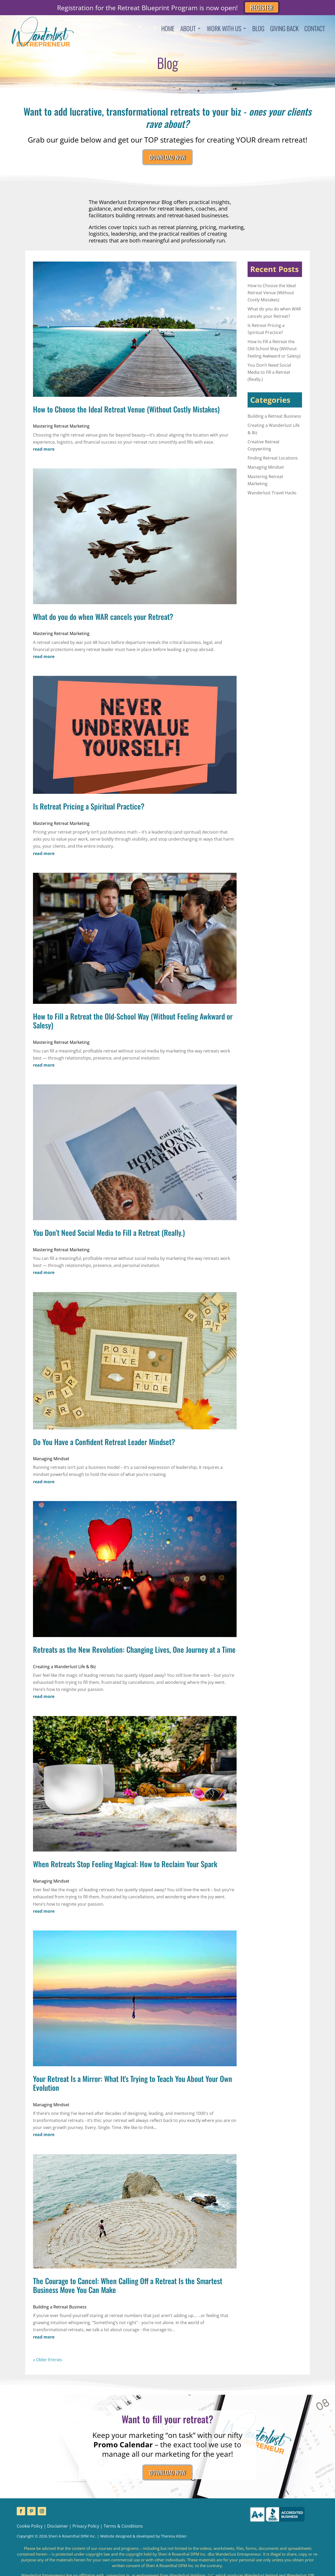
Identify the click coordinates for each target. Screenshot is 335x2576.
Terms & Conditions (123, 2533)
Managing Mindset (51, 1462)
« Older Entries (47, 2363)
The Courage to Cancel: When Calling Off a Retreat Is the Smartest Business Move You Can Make (127, 2289)
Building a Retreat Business (60, 2310)
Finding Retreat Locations (273, 462)
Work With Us (224, 29)
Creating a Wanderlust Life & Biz (64, 1670)
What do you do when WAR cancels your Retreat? (103, 619)
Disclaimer (57, 2533)
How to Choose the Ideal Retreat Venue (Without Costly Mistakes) (126, 412)
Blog (258, 29)
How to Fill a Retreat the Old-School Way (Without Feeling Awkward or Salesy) (133, 1024)
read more (43, 453)
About (188, 29)
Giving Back (284, 29)
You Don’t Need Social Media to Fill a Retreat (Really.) (109, 1236)
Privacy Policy (85, 2533)
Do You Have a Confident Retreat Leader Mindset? (104, 1445)
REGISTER (261, 7)
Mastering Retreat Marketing (61, 430)
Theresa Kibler (174, 2543)
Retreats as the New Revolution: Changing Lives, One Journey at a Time (134, 1652)
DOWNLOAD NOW (167, 159)
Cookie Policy (30, 2533)
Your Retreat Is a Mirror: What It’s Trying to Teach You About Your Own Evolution (132, 2086)
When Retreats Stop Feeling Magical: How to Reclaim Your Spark (125, 1867)
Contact (314, 29)
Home (168, 29)
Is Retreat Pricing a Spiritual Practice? (88, 809)
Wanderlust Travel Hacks (272, 496)
